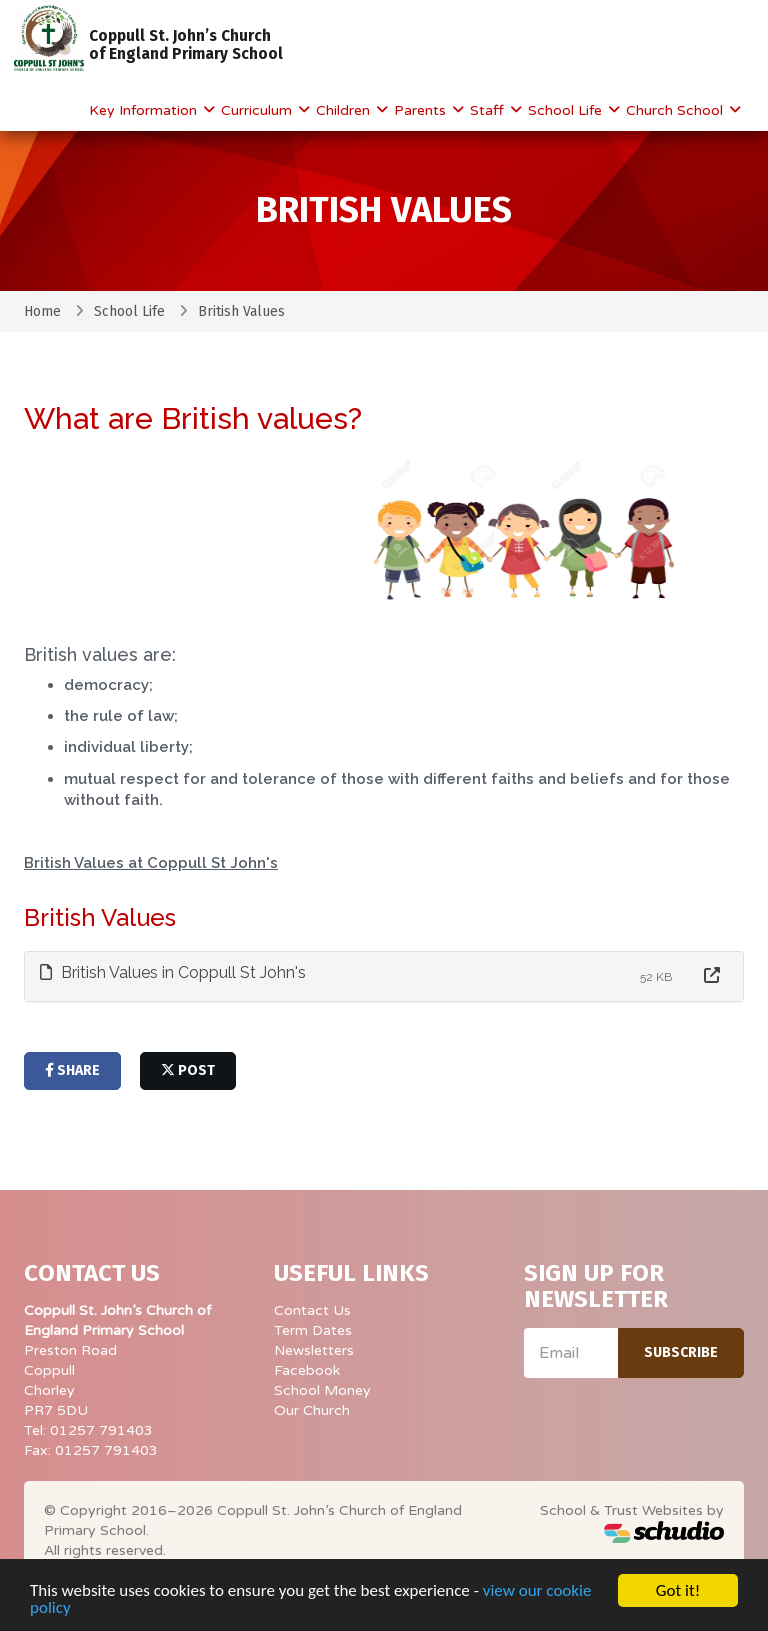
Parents (422, 110)
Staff (489, 110)
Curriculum (258, 110)
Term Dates (313, 1330)
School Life (567, 110)
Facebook (307, 1370)
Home (42, 311)
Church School (676, 110)
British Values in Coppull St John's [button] (173, 972)
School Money (322, 1390)
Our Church (312, 1410)
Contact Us (312, 1310)
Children (345, 110)
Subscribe (681, 1352)
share (72, 1070)
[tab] (384, 976)
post (188, 1070)
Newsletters (314, 1350)
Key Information (145, 110)
